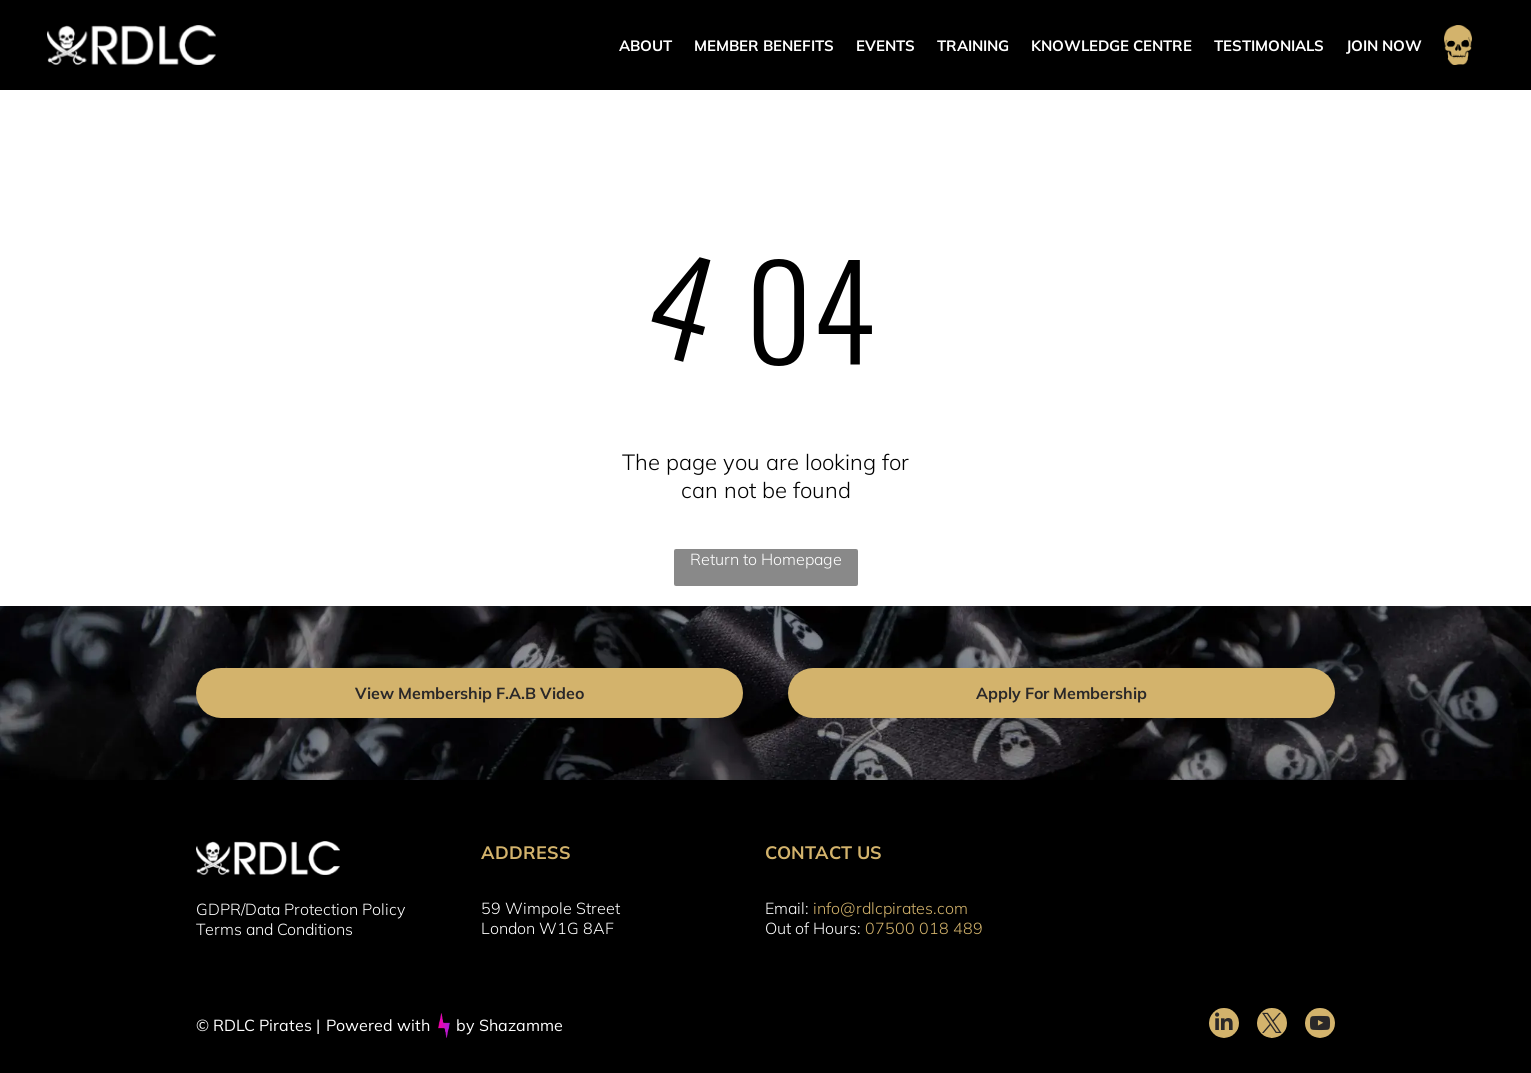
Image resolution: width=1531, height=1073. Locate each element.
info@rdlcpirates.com (890, 908)
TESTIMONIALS (1269, 45)
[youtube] (1320, 1025)
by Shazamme (509, 1025)
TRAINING (973, 45)
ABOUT (645, 45)
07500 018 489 (924, 928)
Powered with (378, 1025)
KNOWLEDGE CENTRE (1111, 45)
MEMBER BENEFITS (764, 45)
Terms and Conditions (274, 929)
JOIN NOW (1384, 45)
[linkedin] (1224, 1025)
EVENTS (885, 45)
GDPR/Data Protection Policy (300, 909)
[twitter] (1272, 1025)
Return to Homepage (766, 559)
